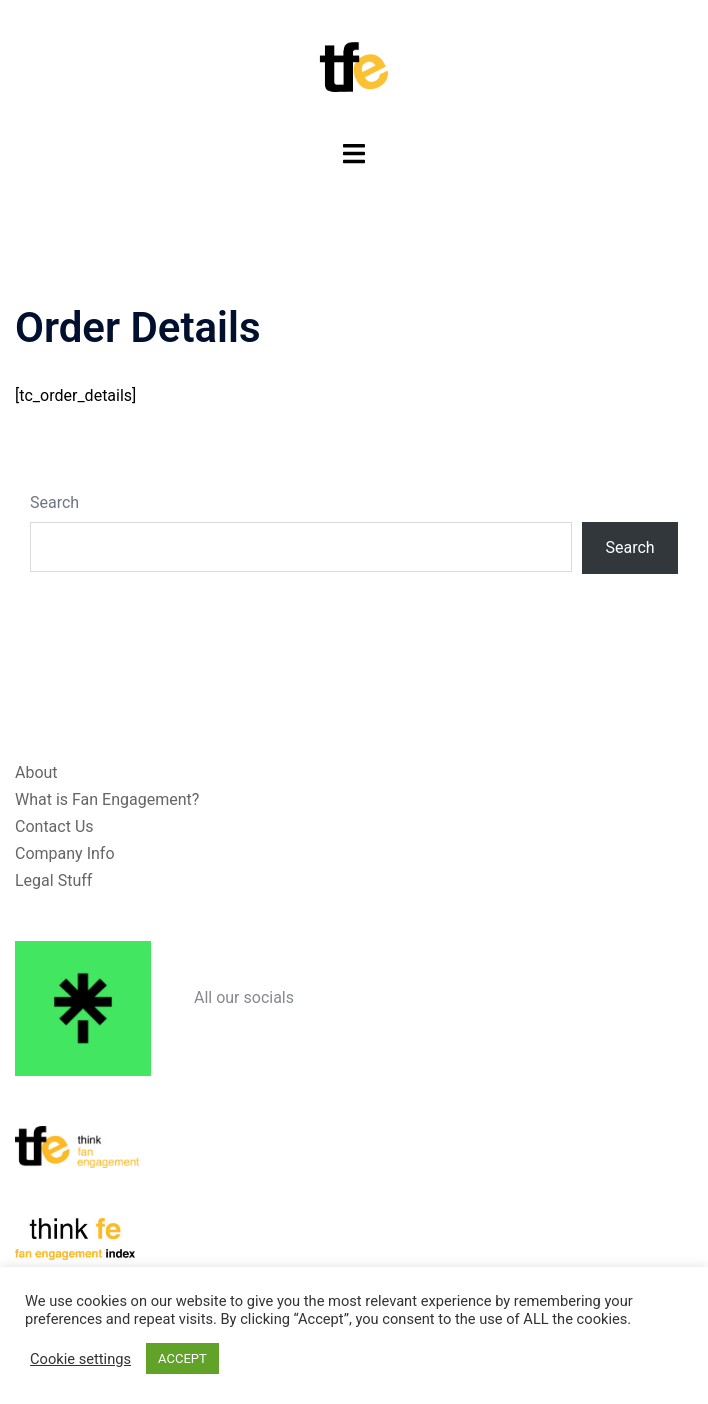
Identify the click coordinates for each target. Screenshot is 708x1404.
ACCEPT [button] (182, 1358)
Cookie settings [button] (80, 1359)
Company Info (65, 853)
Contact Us (54, 826)
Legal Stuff (53, 880)
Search (54, 502)
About (36, 772)
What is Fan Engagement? (107, 799)
